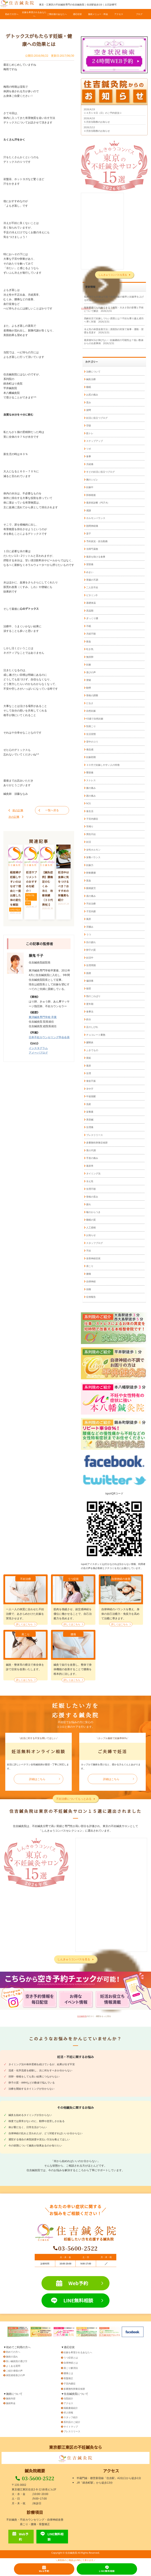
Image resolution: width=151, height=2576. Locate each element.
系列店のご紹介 (72, 2422)
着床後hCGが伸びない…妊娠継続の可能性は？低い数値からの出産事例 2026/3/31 (113, 341)
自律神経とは (71, 2362)
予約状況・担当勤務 (97, 541)
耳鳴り (89, 826)
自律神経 (91, 1281)
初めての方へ (11, 14)
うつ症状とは (71, 2357)
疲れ (88, 1204)
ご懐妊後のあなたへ (57, 14)
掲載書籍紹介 (71, 2408)
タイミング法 (93, 1173)
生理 (88, 1073)
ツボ (88, 448)
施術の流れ (12, 2356)
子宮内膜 (91, 911)
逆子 (88, 533)
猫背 (88, 988)
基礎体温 (91, 602)
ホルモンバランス (95, 518)
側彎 (88, 410)
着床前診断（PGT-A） (98, 502)
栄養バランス (93, 857)
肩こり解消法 (71, 2368)
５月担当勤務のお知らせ (114, 119)
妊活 (88, 841)
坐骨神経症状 (93, 1258)
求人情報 (68, 2412)
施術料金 (10, 2403)
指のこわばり (93, 996)
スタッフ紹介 (71, 2417)
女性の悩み (15, 909)
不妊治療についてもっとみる (75, 1799)
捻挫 (88, 973)
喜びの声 (91, 672)
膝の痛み (91, 787)
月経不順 (91, 633)
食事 (88, 456)
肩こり (89, 1266)
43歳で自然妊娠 (94, 718)
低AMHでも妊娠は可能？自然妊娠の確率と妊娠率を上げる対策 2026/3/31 (114, 298)
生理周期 (91, 965)
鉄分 (88, 1019)
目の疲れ (91, 942)
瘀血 (88, 641)
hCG (88, 803)
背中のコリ (92, 741)
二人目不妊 (92, 587)
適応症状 (77, 14)
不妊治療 (91, 903)
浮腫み (89, 926)
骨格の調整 (92, 695)
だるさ (89, 703)
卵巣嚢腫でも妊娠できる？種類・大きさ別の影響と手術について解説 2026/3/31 (114, 309)
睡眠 (88, 387)
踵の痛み (91, 795)
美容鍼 (89, 1119)
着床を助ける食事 (95, 556)
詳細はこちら (37, 1779)
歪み (88, 402)
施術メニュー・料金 (98, 14)
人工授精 (91, 1227)
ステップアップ (94, 440)
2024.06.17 (31, 906)
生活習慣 (91, 734)
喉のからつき (93, 1212)
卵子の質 (91, 949)
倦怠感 (89, 749)
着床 (88, 1065)
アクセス (118, 14)
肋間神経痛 (92, 525)
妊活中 (89, 957)
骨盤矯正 (68, 2378)
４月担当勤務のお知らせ (114, 128)
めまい (89, 572)
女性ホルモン (93, 849)
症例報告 (91, 1296)
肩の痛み (91, 895)
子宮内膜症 (92, 818)
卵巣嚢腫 (91, 872)
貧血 (88, 880)
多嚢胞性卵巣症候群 (97, 1142)
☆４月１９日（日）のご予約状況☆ (114, 110)
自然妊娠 (91, 710)
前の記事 (16, 810)
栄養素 (89, 1111)
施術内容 (10, 2398)
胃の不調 (91, 1150)
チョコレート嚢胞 (95, 1034)
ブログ (139, 14)
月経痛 (89, 464)
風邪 (88, 919)
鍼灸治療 (91, 379)
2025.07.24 (63, 903)
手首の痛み (92, 1158)
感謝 (88, 510)
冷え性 (89, 1181)
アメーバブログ (38, 1053)
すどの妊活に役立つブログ (100, 471)
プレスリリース (94, 1135)
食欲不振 (91, 1080)
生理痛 (89, 1127)
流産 (88, 1104)
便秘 (88, 680)
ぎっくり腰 (92, 618)
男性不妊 (91, 834)
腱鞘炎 (89, 1042)
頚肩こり (91, 726)
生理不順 (91, 1188)
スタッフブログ (94, 1243)
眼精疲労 (91, 888)
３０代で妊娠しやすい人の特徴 (103, 764)
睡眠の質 (91, 1219)
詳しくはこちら (24, 1624)
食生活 (89, 811)
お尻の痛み (92, 394)
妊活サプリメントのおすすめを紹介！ (31, 881)
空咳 (88, 425)
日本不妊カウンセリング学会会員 (49, 1037)
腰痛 (88, 1273)
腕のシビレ (92, 479)
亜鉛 (88, 1057)
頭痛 (88, 1289)
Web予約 (79, 2283)
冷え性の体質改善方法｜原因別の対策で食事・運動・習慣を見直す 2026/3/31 (114, 330)
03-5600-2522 (34, 2478)
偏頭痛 (89, 980)
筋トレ (89, 433)
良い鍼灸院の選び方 (16, 2361)
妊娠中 (89, 487)
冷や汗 (89, 1088)
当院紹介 (68, 2398)
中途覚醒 (91, 1096)
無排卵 (89, 656)
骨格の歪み (92, 1196)
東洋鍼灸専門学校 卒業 (43, 1017)
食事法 (89, 1011)
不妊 (28, 903)
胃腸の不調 (92, 579)
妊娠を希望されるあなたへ (34, 14)
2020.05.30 (47, 908)
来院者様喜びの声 (15, 2375)
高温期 (89, 610)
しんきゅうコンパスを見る (114, 274)
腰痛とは (68, 2373)
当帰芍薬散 (92, 548)
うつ (88, 934)
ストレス (91, 780)
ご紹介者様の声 (14, 2370)
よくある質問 (13, 2365)
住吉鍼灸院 (111, 2015)
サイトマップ (71, 2426)
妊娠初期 (91, 757)
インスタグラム (38, 1048)
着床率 (89, 1165)
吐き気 (89, 649)
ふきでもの (92, 1050)
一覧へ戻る (48, 810)
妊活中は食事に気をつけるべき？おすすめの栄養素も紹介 (63, 886)
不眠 (88, 626)
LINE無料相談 (77, 2300)
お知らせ (91, 1235)
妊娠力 (89, 865)
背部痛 (89, 564)
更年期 (89, 1003)
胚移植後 (91, 495)
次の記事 (16, 817)
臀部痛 (89, 772)
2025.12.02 (15, 912)
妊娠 (88, 664)
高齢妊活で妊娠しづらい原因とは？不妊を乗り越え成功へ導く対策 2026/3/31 (114, 320)
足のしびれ (92, 1027)
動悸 (88, 687)
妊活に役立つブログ (97, 417)
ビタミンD (91, 595)
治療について (93, 371)
